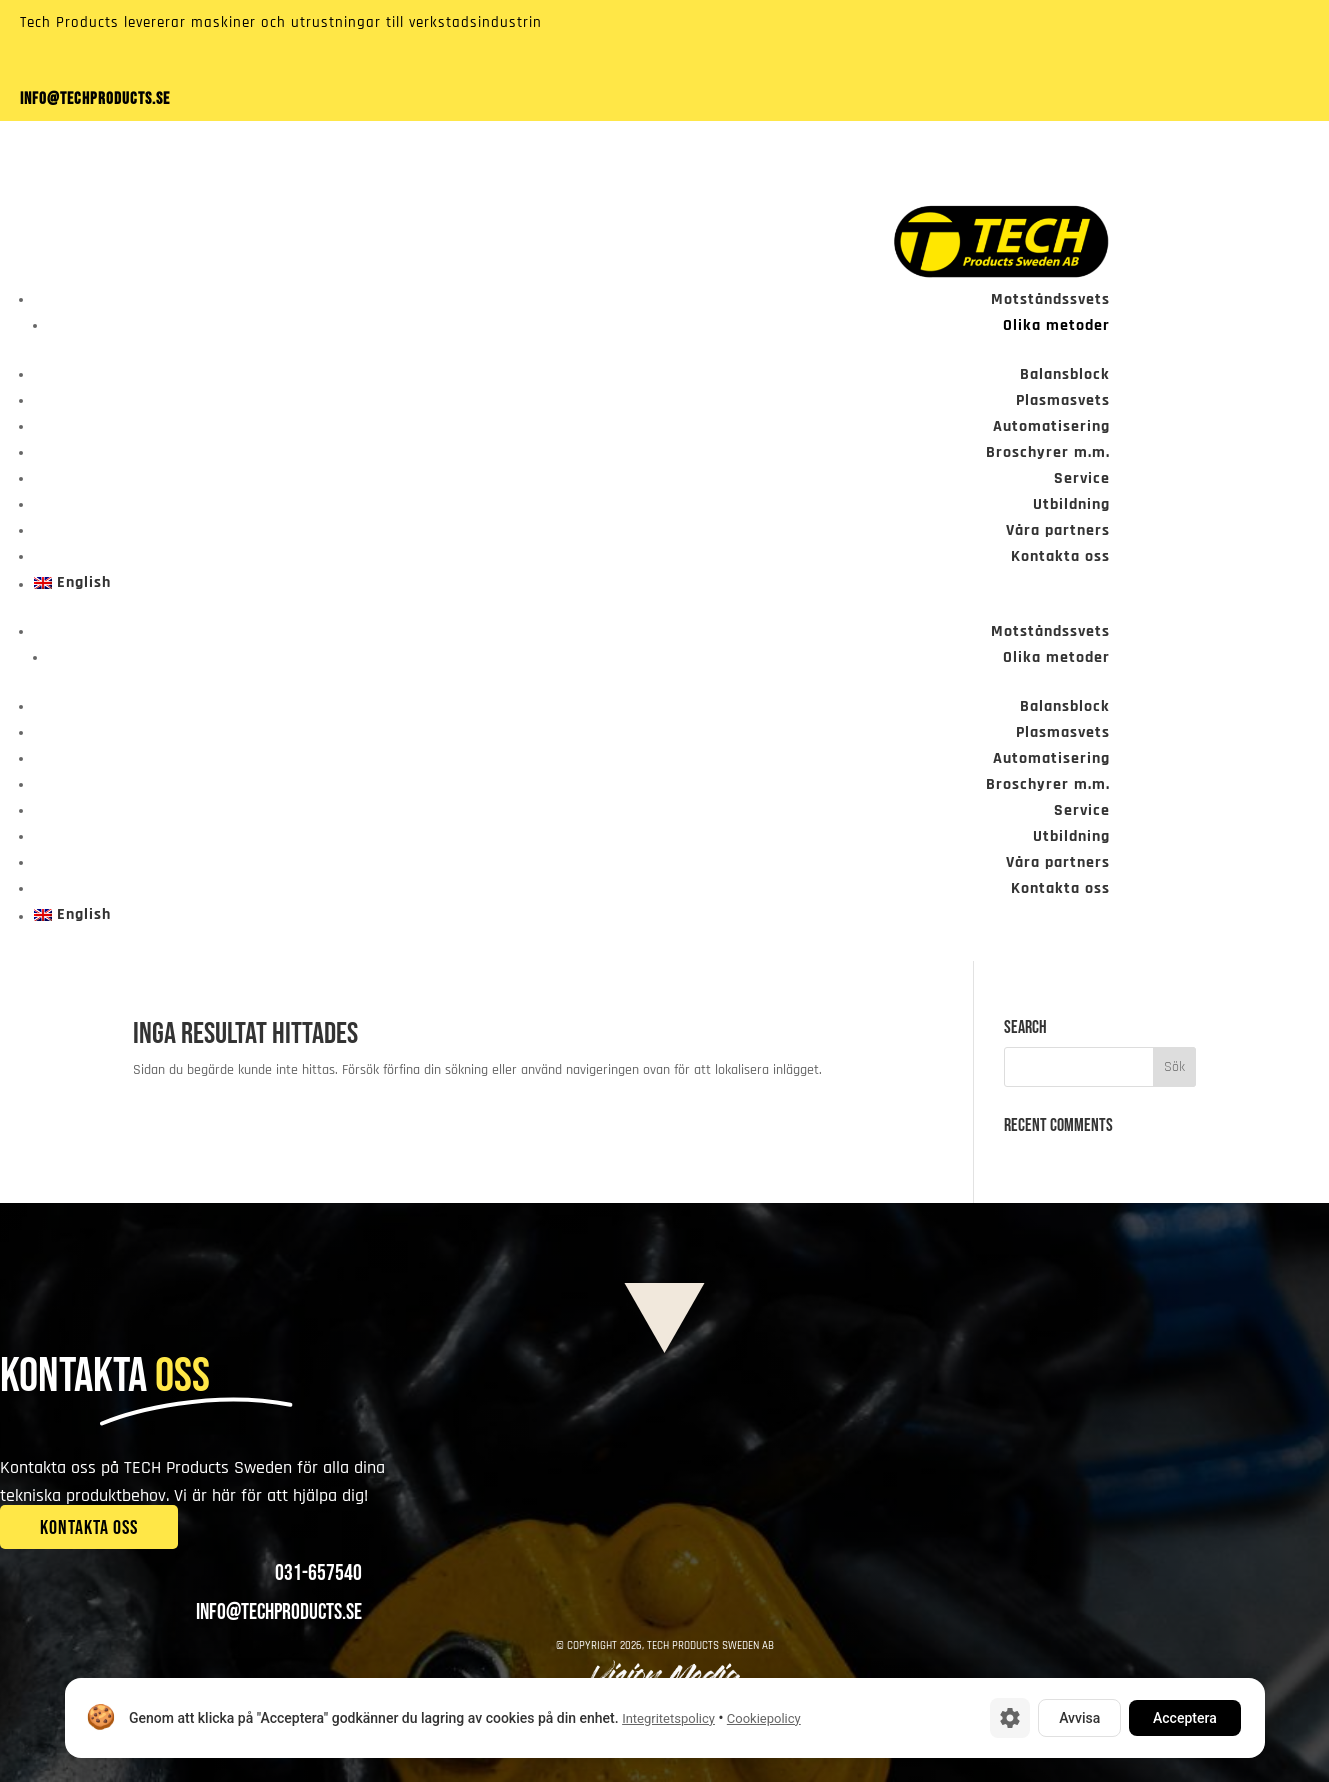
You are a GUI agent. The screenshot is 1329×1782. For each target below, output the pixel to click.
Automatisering (1051, 426)
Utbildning (1071, 504)
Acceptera (1185, 1718)
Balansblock (1065, 374)
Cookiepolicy (763, 1718)
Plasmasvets (1063, 400)
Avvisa (1079, 1718)
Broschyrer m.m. (1048, 452)
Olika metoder (1056, 325)
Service (1082, 478)
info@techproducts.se (95, 99)
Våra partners (1058, 530)
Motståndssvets (1050, 299)
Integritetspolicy (668, 1718)
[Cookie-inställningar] (1010, 1718)
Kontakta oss (1060, 556)
